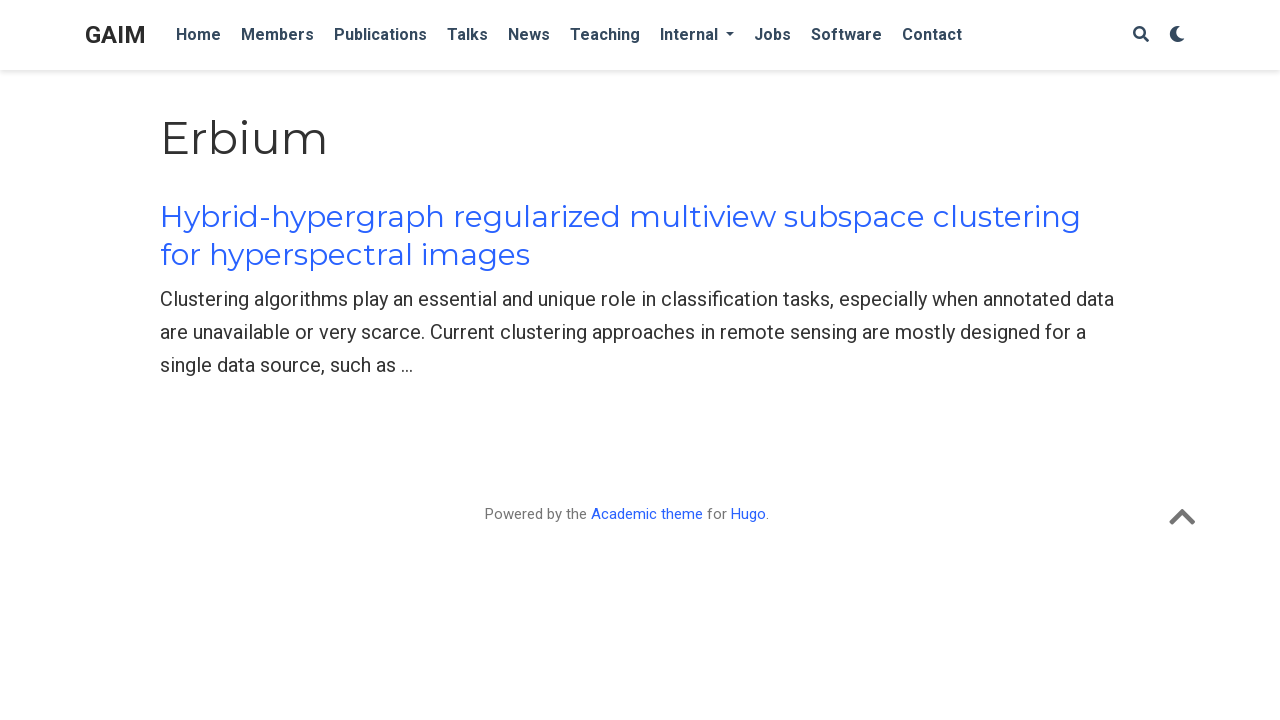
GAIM (115, 35)
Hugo (748, 514)
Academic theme (647, 514)
